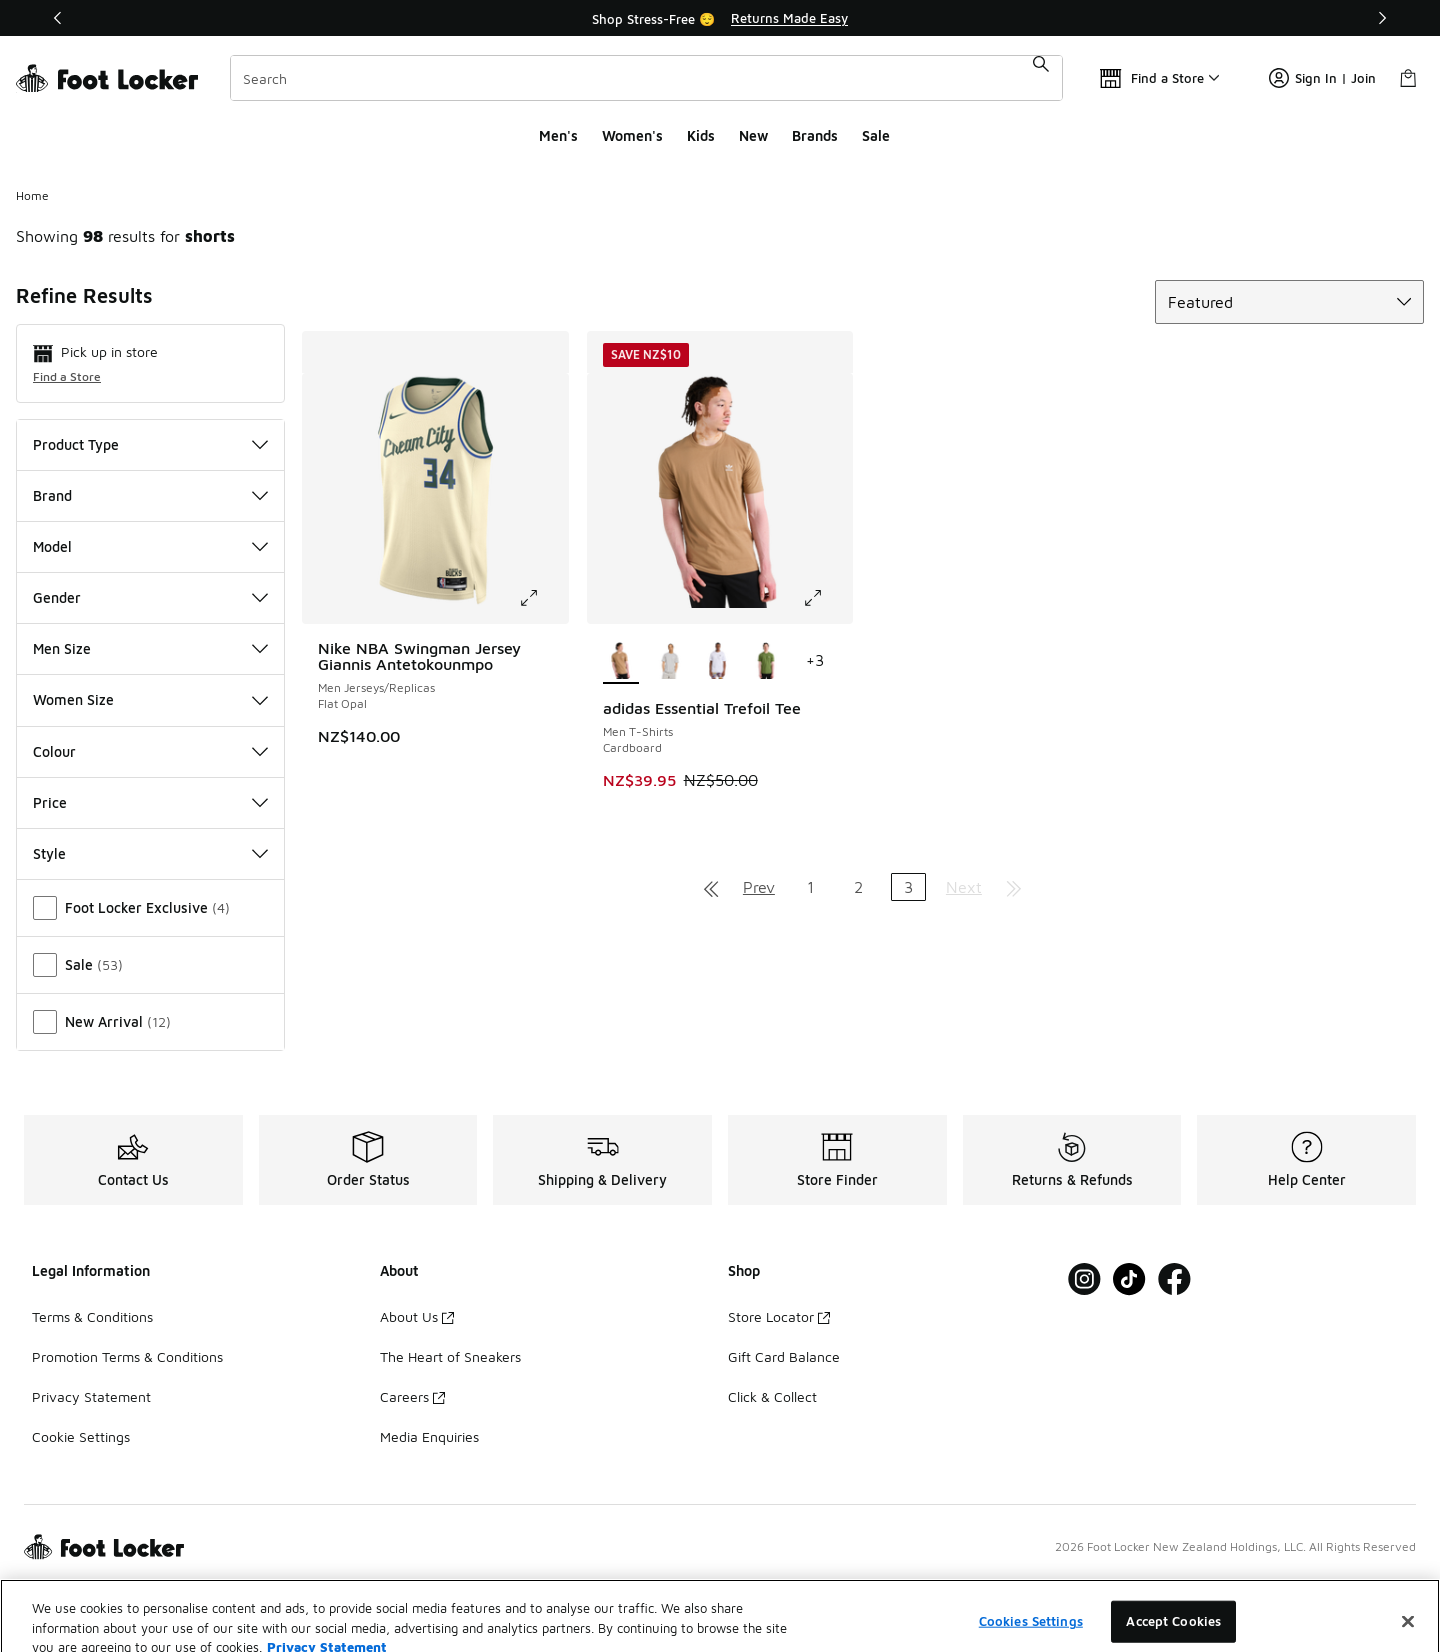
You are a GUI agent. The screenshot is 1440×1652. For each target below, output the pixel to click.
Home (32, 195)
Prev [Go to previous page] (759, 887)
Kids (701, 135)
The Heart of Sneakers (450, 1356)
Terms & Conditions (92, 1316)
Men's (558, 135)
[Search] (646, 78)
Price (150, 802)
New (753, 135)
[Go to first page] (711, 887)
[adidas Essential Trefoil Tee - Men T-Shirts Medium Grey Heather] (669, 662)
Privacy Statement (91, 1396)
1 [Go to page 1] (810, 887)
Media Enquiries (429, 1436)
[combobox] (646, 78)
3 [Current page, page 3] (908, 887)
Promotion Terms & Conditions (127, 1356)
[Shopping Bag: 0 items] (1408, 78)
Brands (815, 135)
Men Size (150, 648)
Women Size (150, 699)
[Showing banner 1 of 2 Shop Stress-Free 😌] (720, 18)
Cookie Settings (81, 1436)
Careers (412, 1396)
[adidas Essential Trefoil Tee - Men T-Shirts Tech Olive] (766, 662)
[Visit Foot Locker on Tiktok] (1129, 1279)
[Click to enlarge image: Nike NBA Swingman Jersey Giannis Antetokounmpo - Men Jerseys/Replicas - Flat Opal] (543, 598)
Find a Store (67, 376)
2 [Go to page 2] (858, 887)
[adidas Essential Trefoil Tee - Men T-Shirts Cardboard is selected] (621, 662)
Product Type (150, 444)
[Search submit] (1041, 78)
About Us (417, 1316)
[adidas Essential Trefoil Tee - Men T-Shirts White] (718, 662)
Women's (632, 135)
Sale (876, 135)
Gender (150, 597)
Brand (150, 495)
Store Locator (779, 1316)
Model (150, 546)
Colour (150, 751)
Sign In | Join (1322, 78)
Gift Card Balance (784, 1356)
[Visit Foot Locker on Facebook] (1174, 1279)
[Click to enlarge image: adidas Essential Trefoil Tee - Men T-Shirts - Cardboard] (827, 598)
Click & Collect (772, 1396)
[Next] (1382, 18)
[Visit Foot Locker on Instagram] (1084, 1279)
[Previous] (58, 18)
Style (150, 853)
